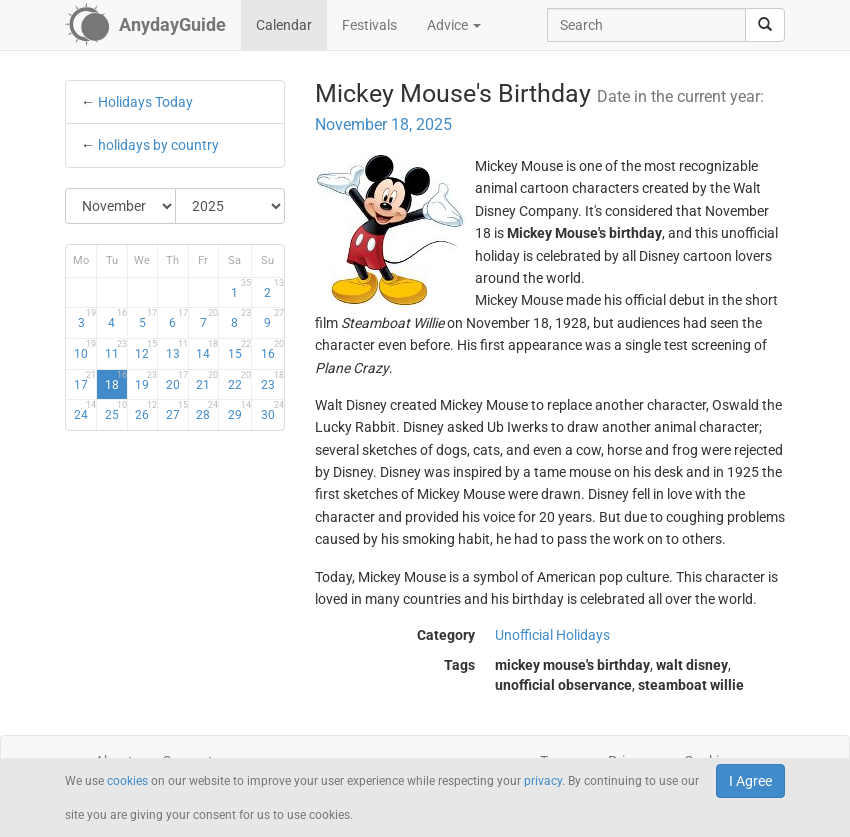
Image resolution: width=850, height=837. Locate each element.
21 (207, 381)
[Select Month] (121, 206)
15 (239, 350)
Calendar (284, 25)
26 (146, 411)
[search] (765, 25)
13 (177, 350)
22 (239, 381)
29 (239, 411)
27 (177, 411)
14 (207, 350)
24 (85, 411)
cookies (127, 781)
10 (85, 350)
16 (272, 350)
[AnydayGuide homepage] (145, 25)
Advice (454, 25)
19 (146, 381)
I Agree (750, 781)
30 (272, 411)
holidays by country (158, 145)
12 (146, 350)
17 (85, 381)
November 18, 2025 (383, 124)
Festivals (369, 25)
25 (116, 411)
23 (272, 381)
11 (116, 350)
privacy (543, 781)
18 (116, 381)
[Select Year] (230, 206)
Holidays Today (145, 102)
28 (207, 411)
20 (177, 381)
